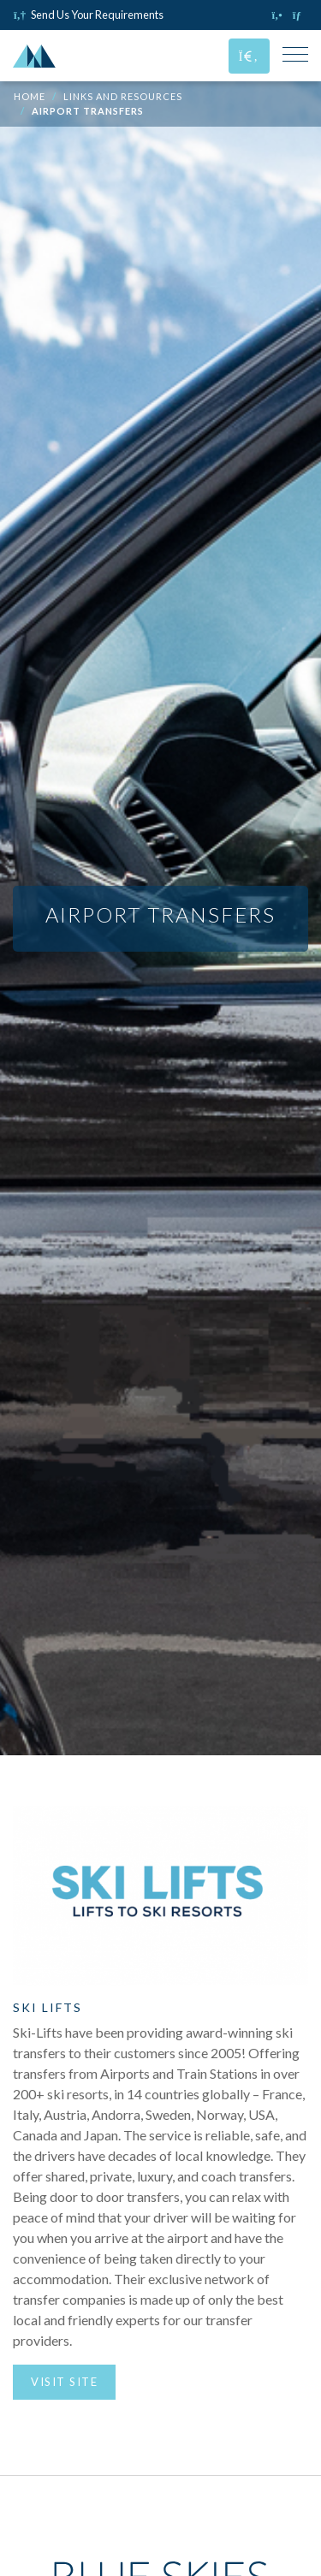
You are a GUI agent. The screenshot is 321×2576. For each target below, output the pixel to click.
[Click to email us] (300, 14)
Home (29, 96)
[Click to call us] (279, 14)
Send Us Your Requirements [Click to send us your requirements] (88, 14)
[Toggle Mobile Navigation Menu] (295, 55)
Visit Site (64, 2382)
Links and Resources (122, 96)
